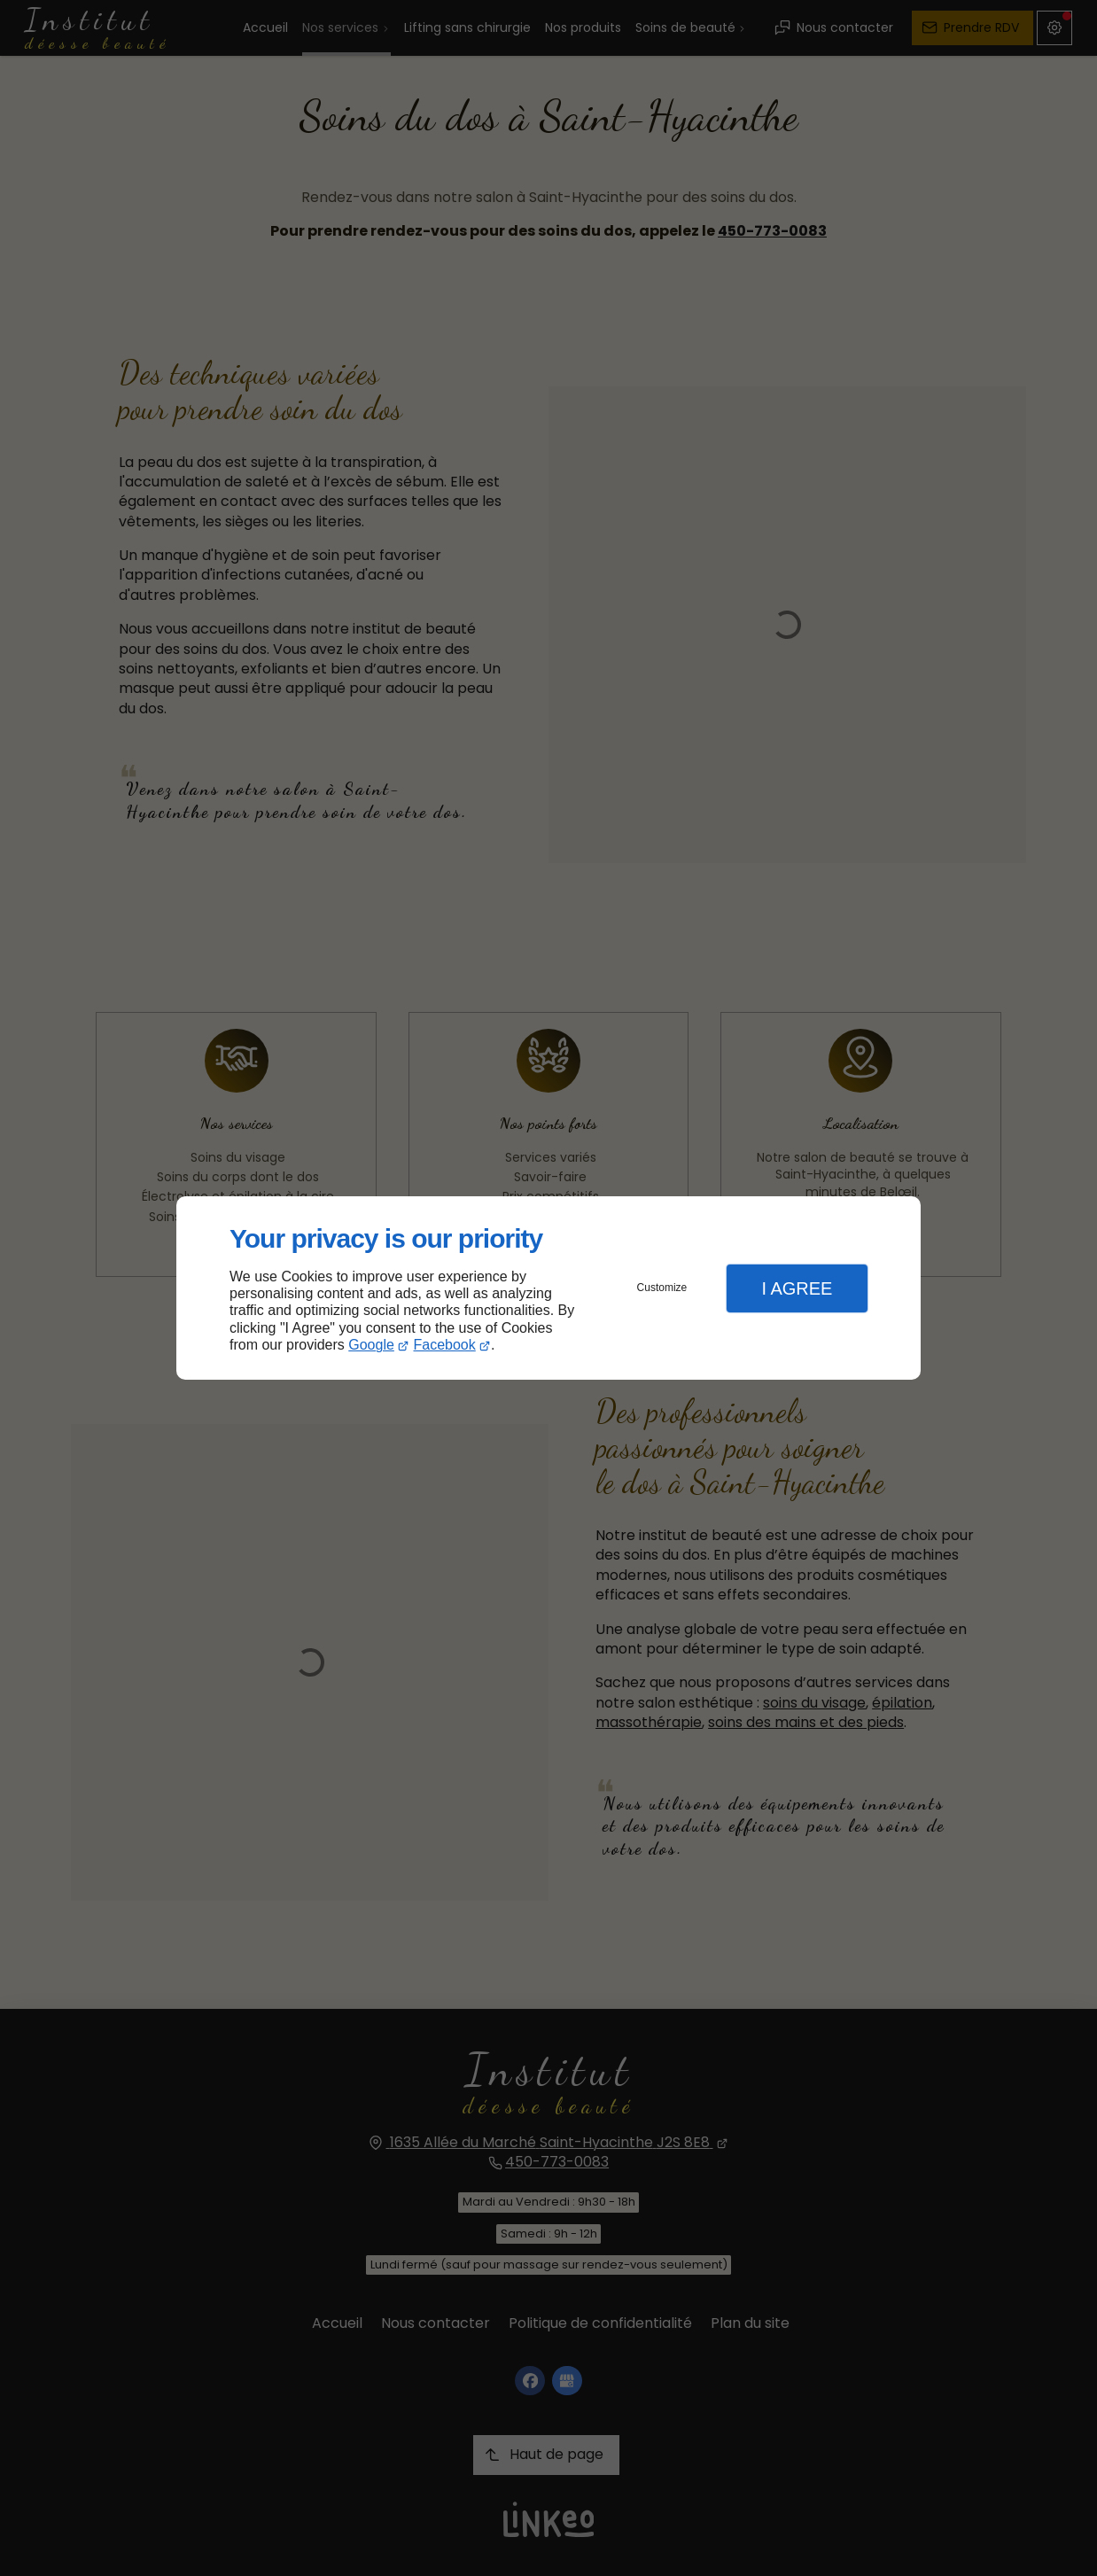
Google (371, 1344)
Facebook (445, 1344)
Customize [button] (662, 1287)
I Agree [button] (796, 1288)
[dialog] (548, 1288)
